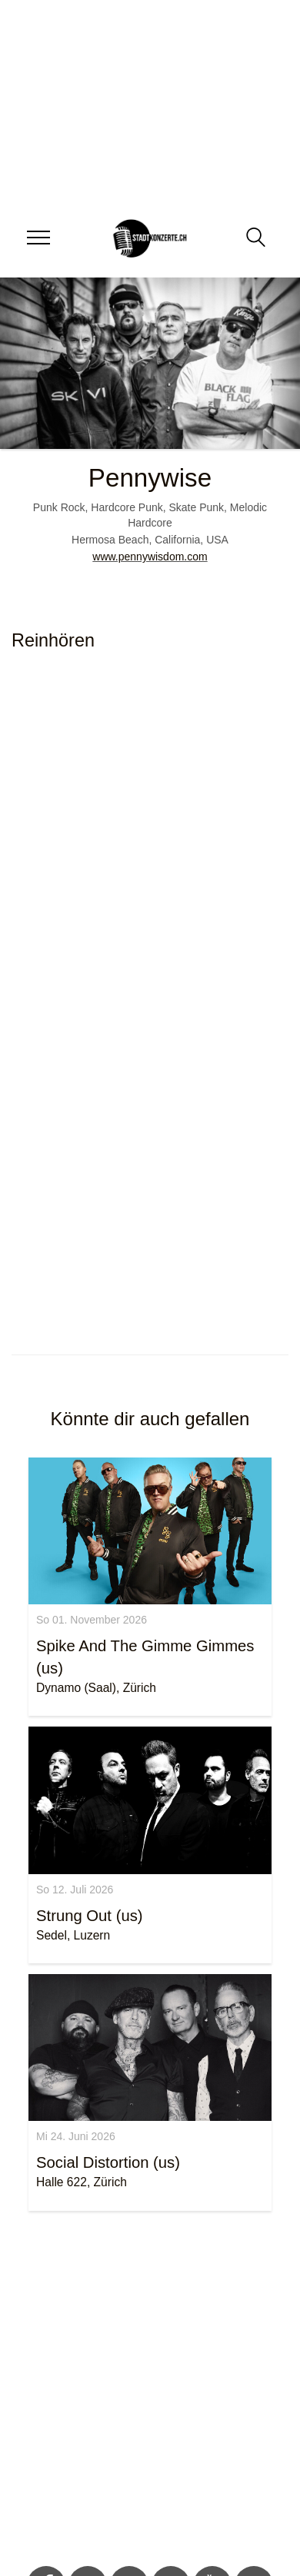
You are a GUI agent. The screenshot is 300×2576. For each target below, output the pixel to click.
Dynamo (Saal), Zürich (96, 1687)
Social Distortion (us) (108, 2162)
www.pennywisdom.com (149, 556)
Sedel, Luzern (73, 1935)
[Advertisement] (144, 2391)
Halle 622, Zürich (81, 2182)
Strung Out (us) (89, 1915)
